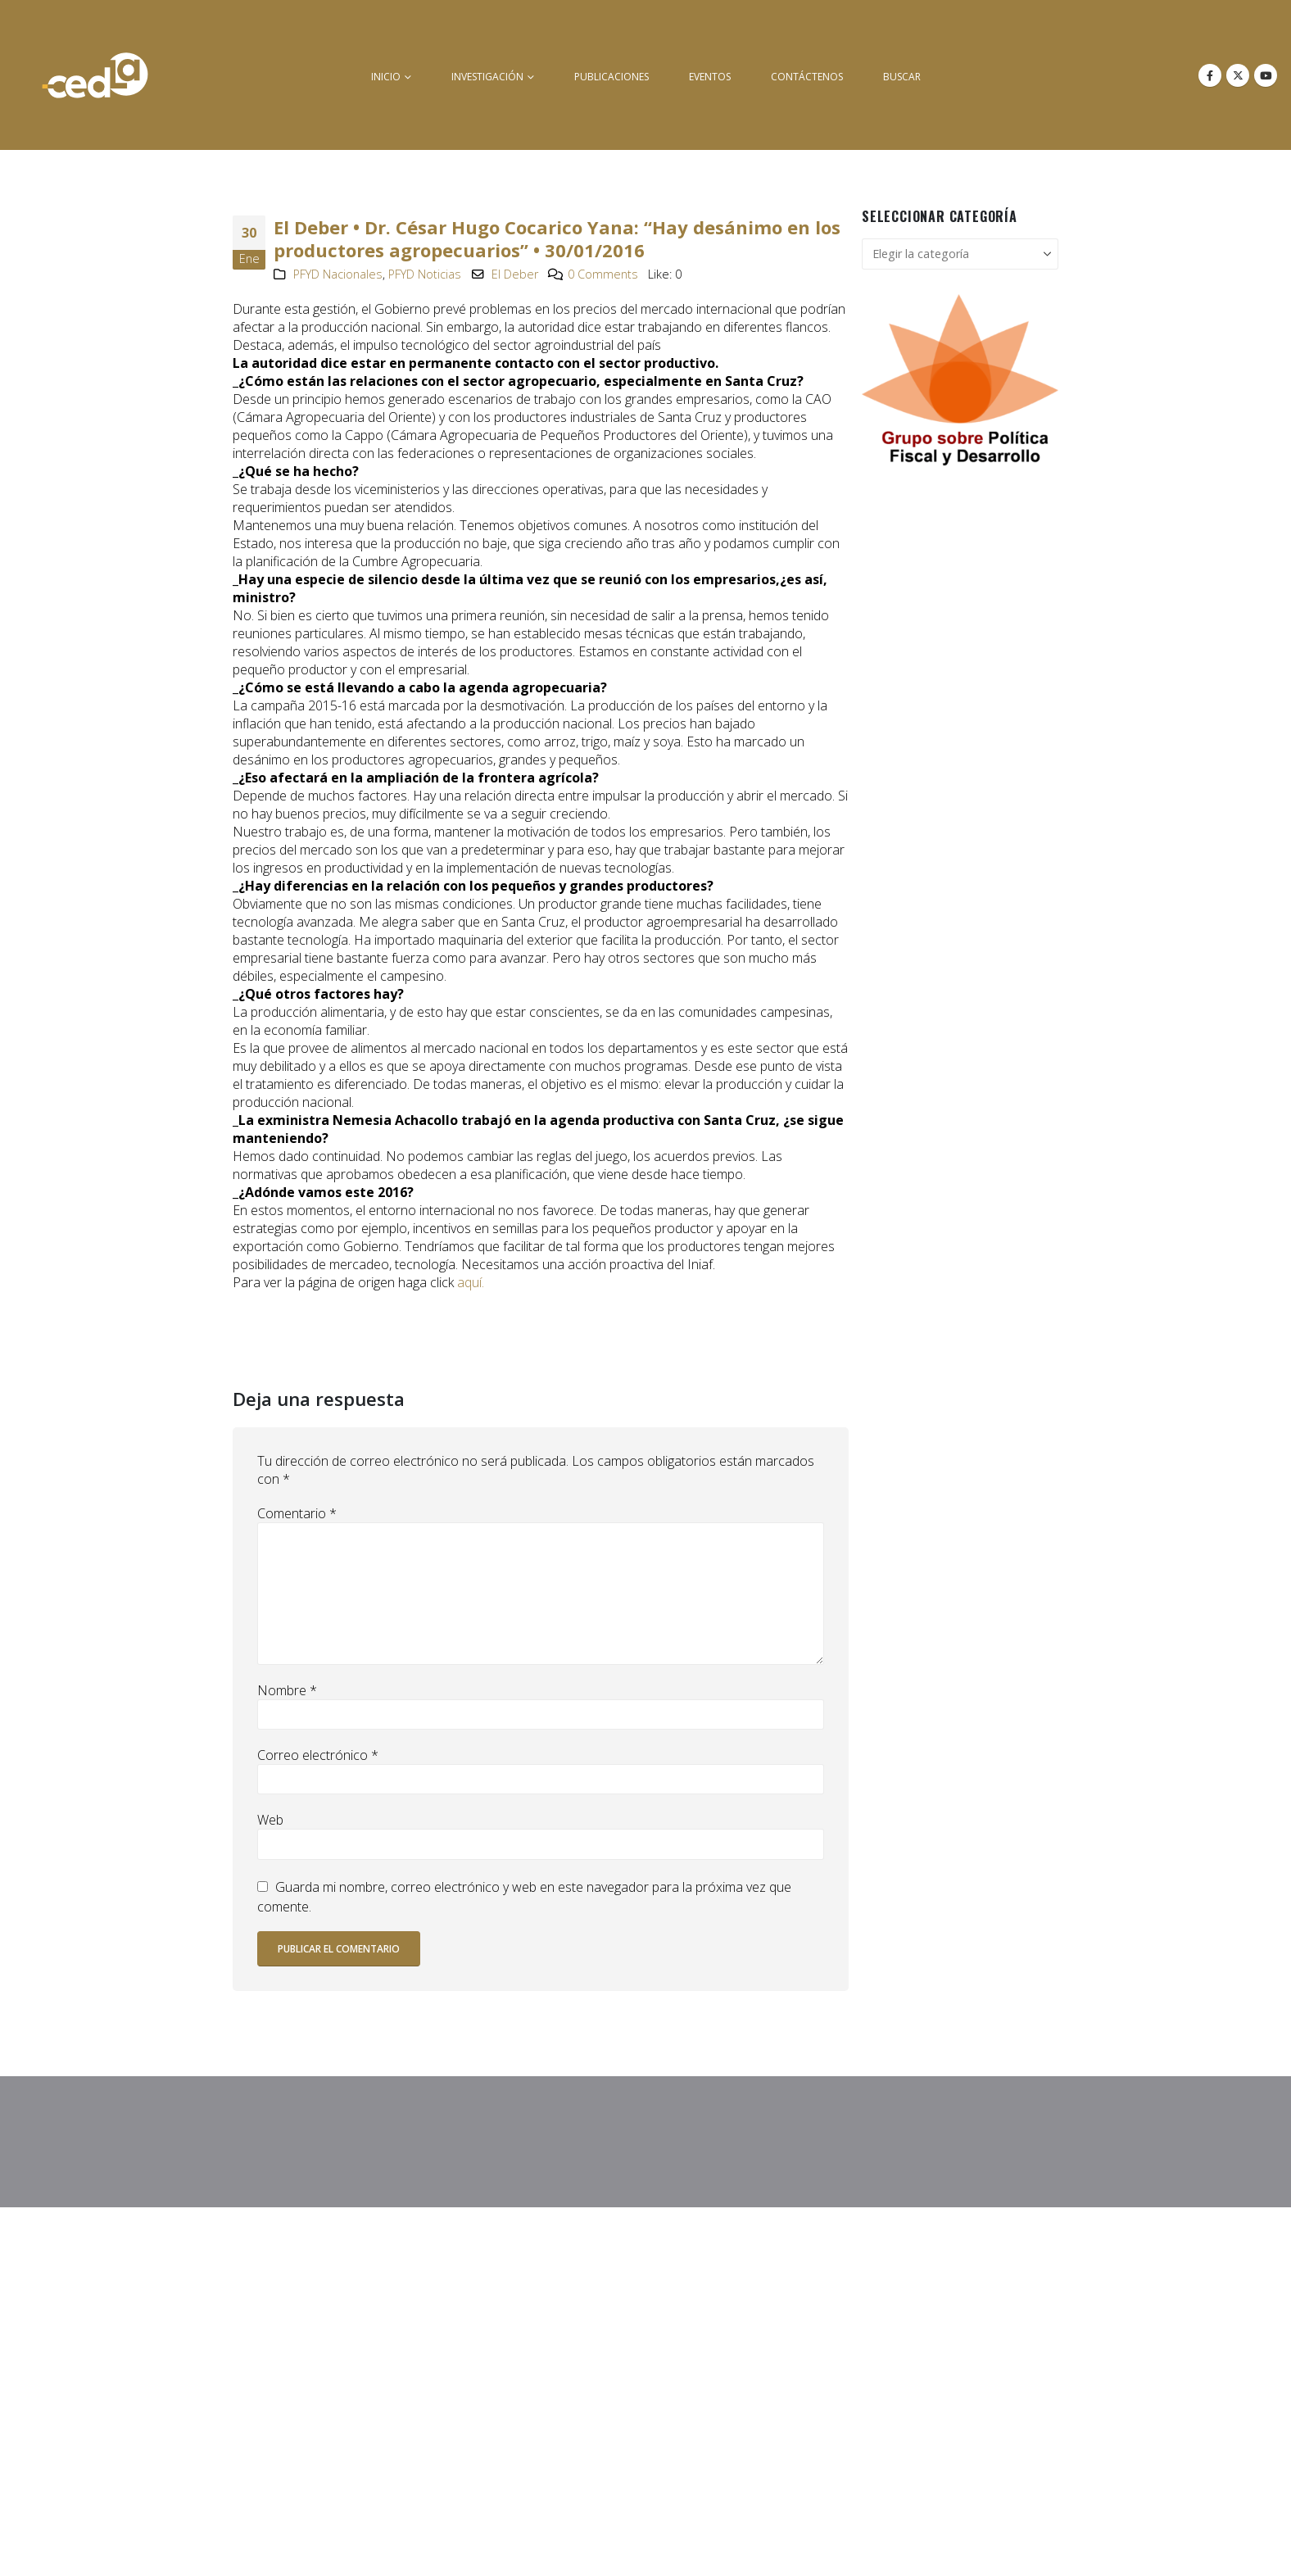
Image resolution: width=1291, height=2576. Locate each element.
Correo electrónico (317, 1755)
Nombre (287, 1690)
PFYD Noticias (424, 274)
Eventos (710, 77)
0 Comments (603, 274)
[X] (1237, 75)
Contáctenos (807, 77)
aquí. (470, 1282)
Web (270, 1820)
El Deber (514, 274)
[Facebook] (1209, 75)
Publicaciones (611, 77)
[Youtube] (1265, 75)
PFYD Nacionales (338, 274)
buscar (902, 77)
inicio (386, 77)
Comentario (297, 1513)
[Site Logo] (95, 75)
